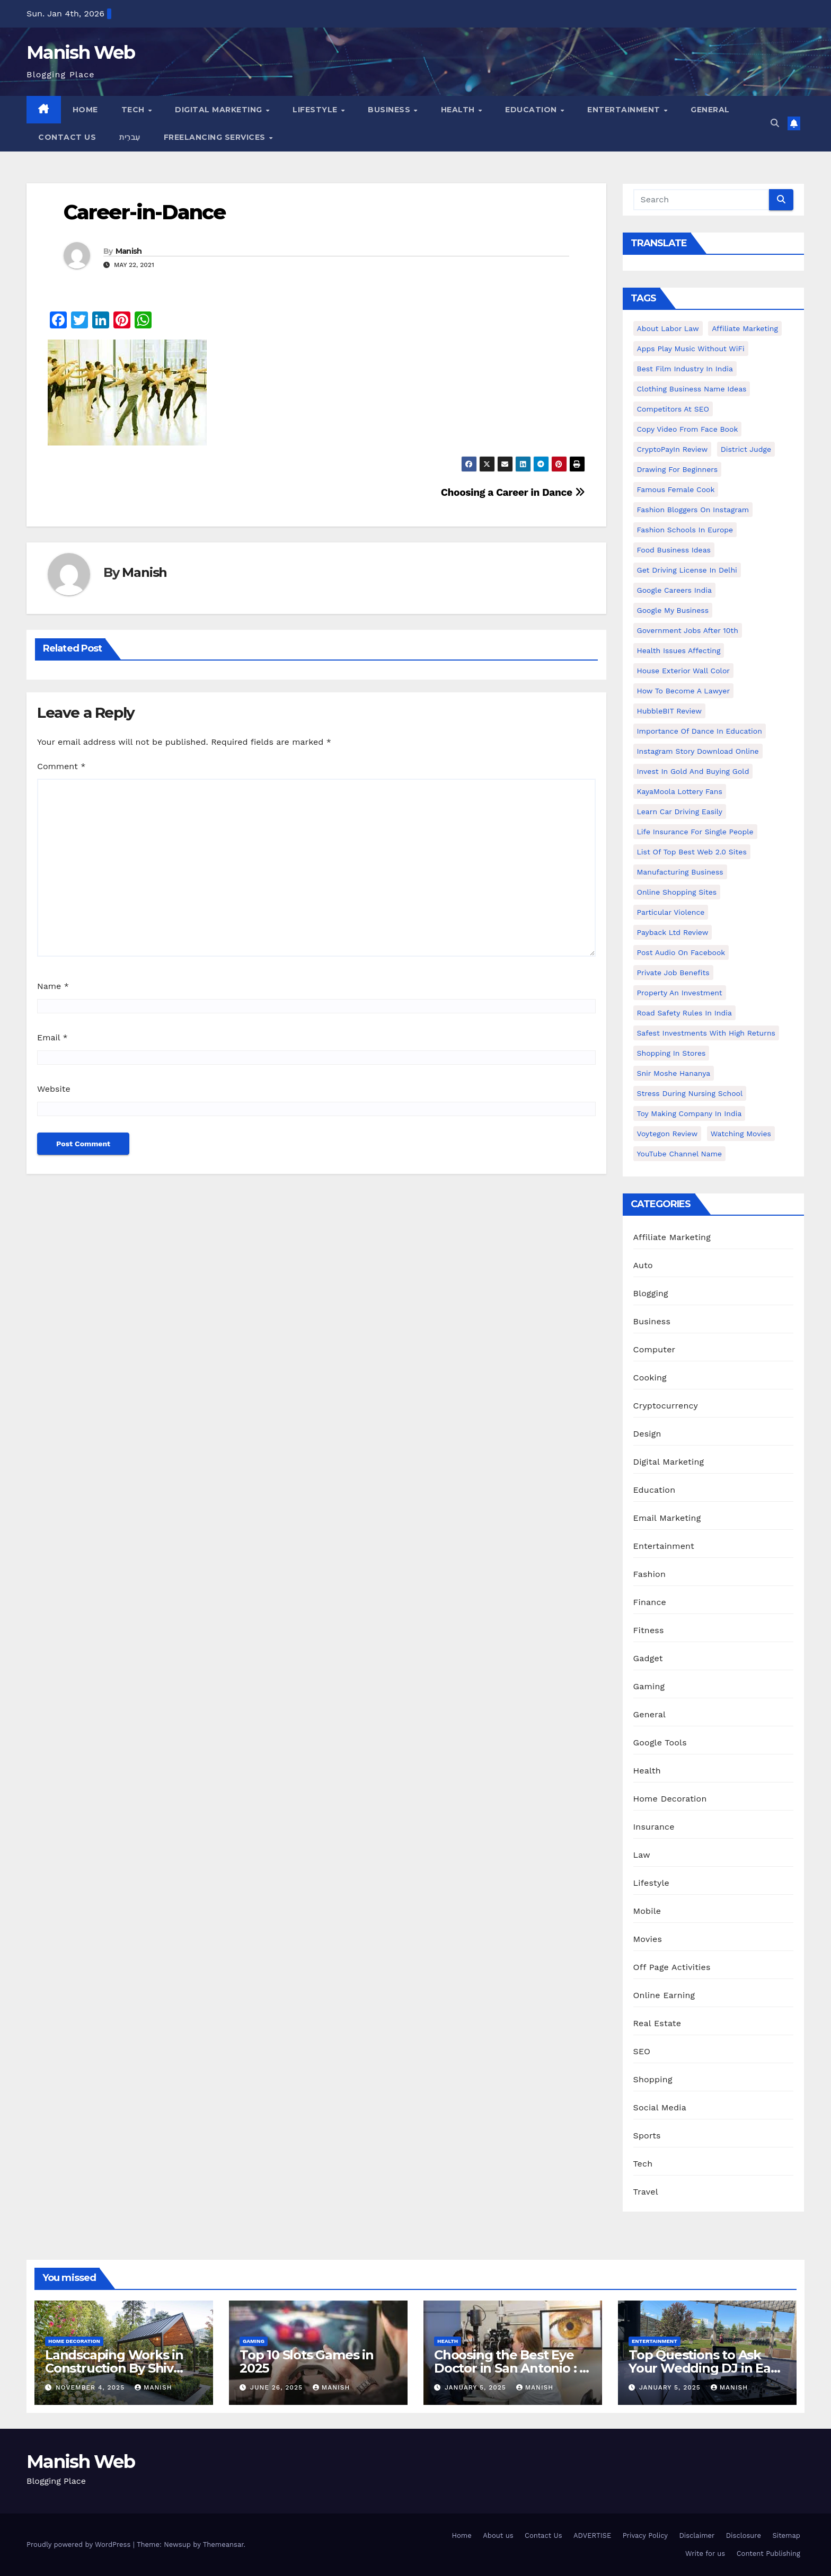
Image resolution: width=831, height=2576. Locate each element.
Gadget (648, 1658)
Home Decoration (670, 1799)
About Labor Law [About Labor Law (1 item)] (668, 328)
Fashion (649, 1574)
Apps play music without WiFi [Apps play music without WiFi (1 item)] (691, 348)
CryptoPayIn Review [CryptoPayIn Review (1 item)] (672, 449)
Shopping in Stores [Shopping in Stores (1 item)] (671, 1053)
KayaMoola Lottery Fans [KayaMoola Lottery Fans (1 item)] (679, 791)
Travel (645, 2192)
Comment (61, 766)
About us (498, 2535)
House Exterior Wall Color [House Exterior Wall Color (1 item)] (683, 670)
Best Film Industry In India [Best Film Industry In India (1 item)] (685, 368)
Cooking (650, 1377)
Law (641, 1855)
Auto (643, 1265)
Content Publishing (768, 2553)
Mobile (647, 1911)
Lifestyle (316, 109)
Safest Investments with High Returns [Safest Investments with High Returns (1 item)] (706, 1033)
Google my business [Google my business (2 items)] (673, 610)
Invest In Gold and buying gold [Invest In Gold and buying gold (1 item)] (693, 771)
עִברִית (129, 137)
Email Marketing (667, 1518)
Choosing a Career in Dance (513, 492)
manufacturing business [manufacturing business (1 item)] (680, 872)
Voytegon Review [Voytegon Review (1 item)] (667, 1133)
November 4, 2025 (91, 2387)
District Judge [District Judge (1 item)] (746, 449)
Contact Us (67, 137)
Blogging (650, 1293)
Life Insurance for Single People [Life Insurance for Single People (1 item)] (695, 831)
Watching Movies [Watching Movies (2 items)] (741, 1133)
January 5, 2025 (477, 2387)
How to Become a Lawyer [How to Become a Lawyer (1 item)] (683, 691)
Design (647, 1434)
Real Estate (657, 2023)
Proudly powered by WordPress (79, 2544)
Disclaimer (696, 2535)
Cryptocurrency (665, 1406)
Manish (129, 251)
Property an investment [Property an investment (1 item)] (679, 992)
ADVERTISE (592, 2535)
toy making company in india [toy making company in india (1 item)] (689, 1113)
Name (53, 986)
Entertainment (624, 109)
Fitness (648, 1630)
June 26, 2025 (277, 2387)
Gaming (649, 1686)
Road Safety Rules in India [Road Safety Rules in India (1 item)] (684, 1013)
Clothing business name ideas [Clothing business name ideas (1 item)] (692, 389)
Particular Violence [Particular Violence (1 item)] (671, 912)
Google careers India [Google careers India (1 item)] (674, 590)
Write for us (705, 2553)
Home (85, 109)
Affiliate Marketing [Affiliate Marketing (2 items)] (745, 328)
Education (532, 109)
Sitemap (786, 2535)
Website (53, 1089)
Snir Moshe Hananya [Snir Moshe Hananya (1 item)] (674, 1073)
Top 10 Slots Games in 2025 (307, 2361)
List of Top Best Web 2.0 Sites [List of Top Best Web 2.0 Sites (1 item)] (692, 852)
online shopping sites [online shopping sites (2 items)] (677, 892)
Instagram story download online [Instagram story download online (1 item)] (698, 751)
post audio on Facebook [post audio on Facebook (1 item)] (681, 952)
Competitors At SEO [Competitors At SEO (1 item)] (673, 409)
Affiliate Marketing (672, 1237)
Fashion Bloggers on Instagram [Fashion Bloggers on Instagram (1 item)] (693, 509)
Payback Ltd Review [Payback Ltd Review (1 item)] (673, 932)
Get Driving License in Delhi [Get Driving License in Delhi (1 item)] (687, 570)
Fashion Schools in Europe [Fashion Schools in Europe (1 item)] (685, 529)
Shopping (653, 2079)
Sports (647, 2136)
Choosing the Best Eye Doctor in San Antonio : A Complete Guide (511, 2368)
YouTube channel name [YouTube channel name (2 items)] (679, 1153)
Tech (134, 109)
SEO (642, 2051)
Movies (647, 1939)
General (710, 109)
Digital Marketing (219, 109)
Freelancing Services (216, 137)
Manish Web (80, 52)
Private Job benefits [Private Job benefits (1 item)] (673, 972)
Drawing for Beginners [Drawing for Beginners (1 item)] (677, 469)
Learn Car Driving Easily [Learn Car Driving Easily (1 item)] (679, 811)
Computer (654, 1349)
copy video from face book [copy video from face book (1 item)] (687, 429)
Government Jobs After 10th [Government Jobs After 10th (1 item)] (687, 630)
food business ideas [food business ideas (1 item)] (674, 550)
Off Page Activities (672, 1967)
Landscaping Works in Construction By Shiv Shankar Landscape (114, 2368)
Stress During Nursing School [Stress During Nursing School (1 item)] (690, 1093)
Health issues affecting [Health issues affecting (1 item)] (679, 650)
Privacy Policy (645, 2535)
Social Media (659, 2107)
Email (52, 1037)
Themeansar (223, 2544)
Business (390, 109)
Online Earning (664, 1995)
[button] (775, 123)
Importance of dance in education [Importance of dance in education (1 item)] (699, 731)
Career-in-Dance (145, 212)
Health (459, 109)
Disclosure (743, 2535)
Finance (649, 1602)
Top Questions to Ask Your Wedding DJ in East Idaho (705, 2368)
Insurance (654, 1827)
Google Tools (660, 1742)
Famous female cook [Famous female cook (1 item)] (676, 489)
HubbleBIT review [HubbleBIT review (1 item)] (669, 711)
